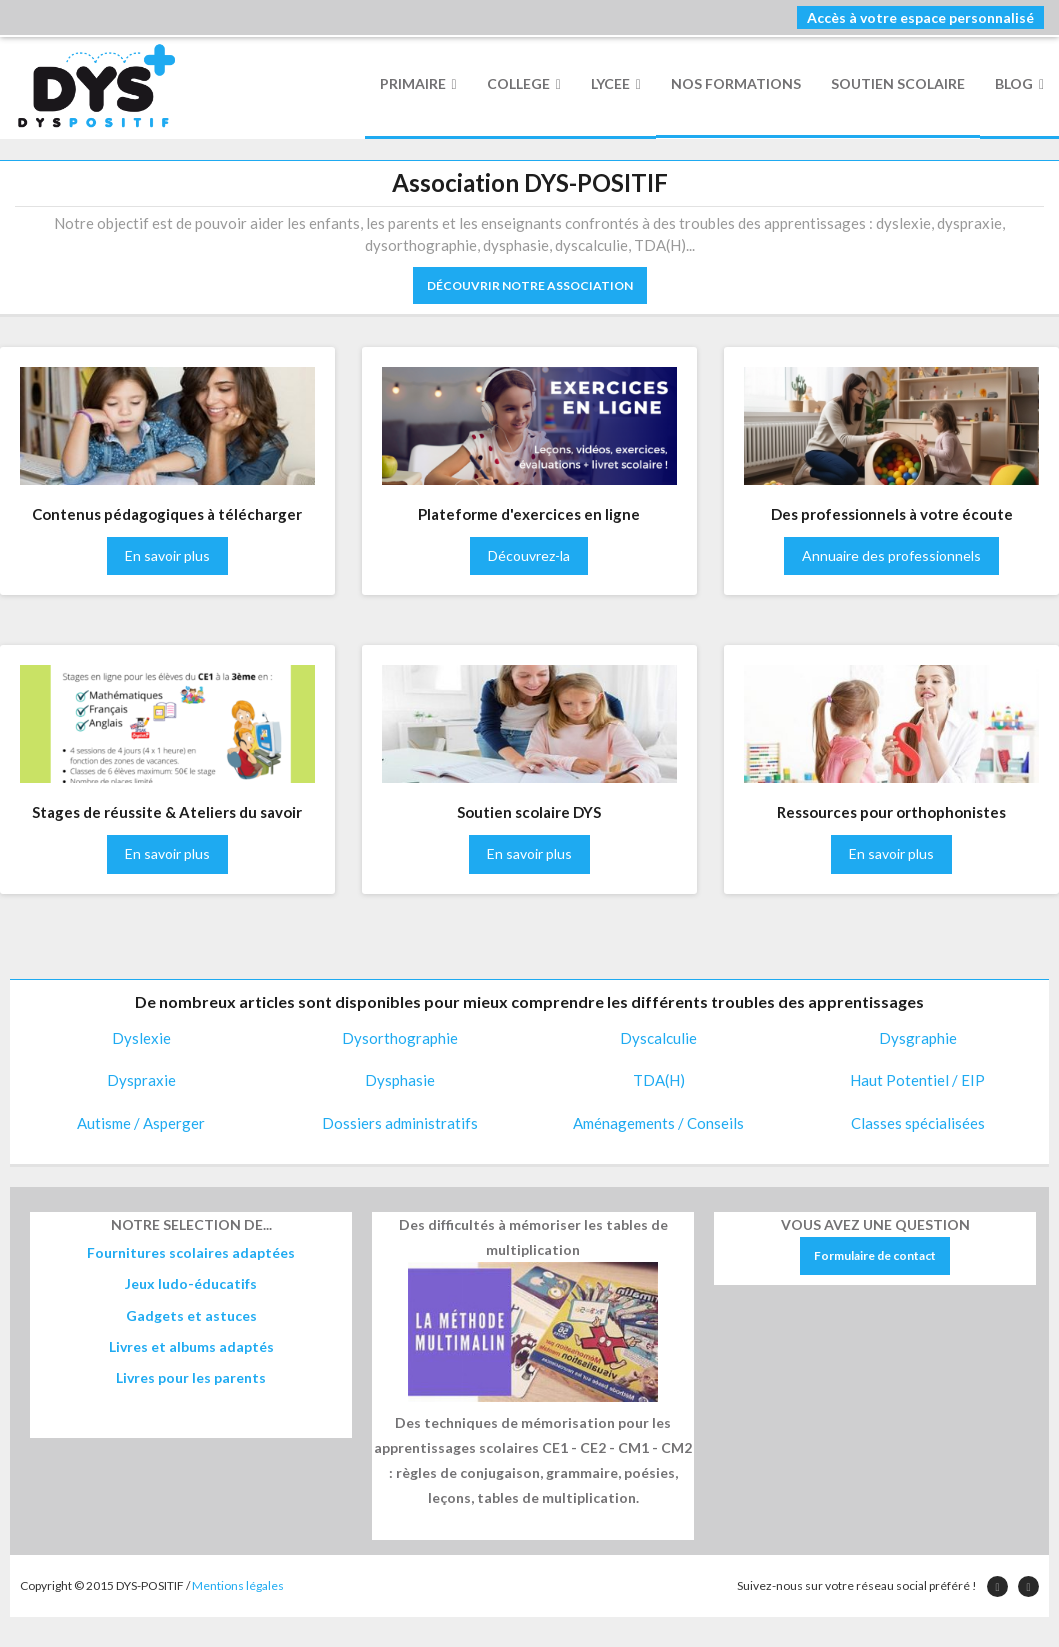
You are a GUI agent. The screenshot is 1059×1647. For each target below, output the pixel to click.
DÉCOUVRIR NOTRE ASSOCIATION (530, 285)
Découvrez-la (529, 555)
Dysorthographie (400, 1038)
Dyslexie (141, 1038)
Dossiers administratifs (400, 1123)
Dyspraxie (141, 1080)
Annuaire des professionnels (891, 555)
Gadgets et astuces (191, 1315)
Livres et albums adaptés (191, 1346)
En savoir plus (167, 555)
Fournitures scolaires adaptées (191, 1252)
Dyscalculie (658, 1038)
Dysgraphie (918, 1038)
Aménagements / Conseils (658, 1123)
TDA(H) (659, 1080)
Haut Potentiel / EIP (917, 1080)
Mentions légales (238, 1585)
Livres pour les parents (191, 1377)
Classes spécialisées (918, 1123)
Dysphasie (400, 1080)
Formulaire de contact (875, 1255)
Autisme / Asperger (141, 1123)
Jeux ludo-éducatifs (191, 1283)
